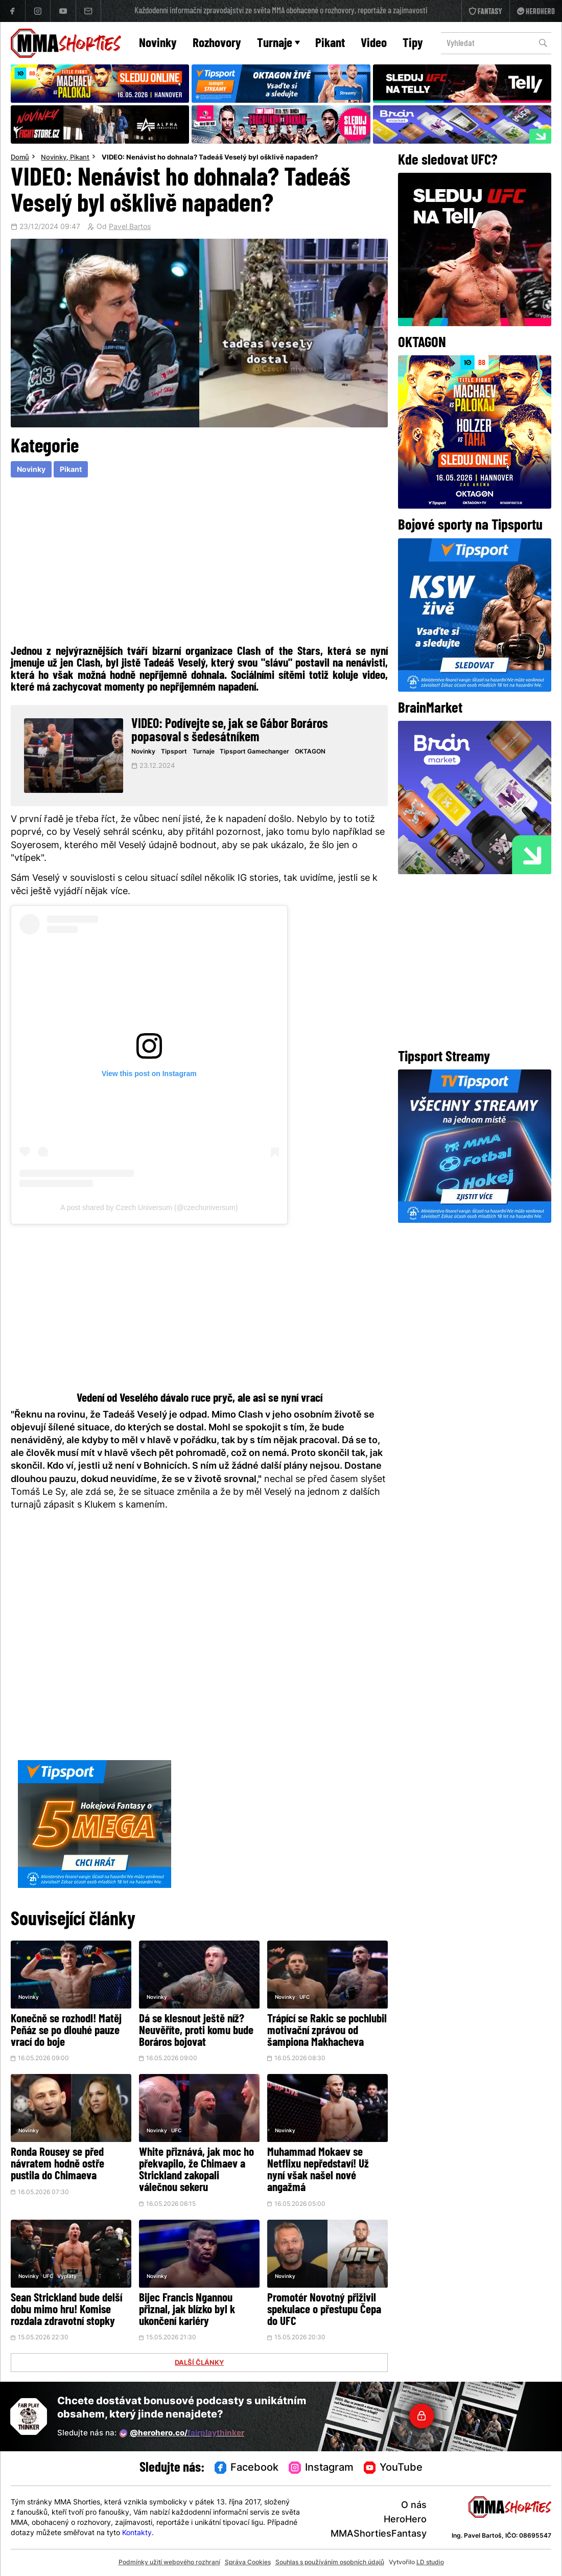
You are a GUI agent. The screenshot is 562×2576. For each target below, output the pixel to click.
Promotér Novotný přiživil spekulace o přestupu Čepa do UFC (324, 2310)
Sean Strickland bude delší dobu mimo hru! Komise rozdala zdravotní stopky (66, 2310)
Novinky (158, 43)
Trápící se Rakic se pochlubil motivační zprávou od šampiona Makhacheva (327, 2031)
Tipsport (174, 752)
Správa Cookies (248, 2563)
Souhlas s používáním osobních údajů (329, 2563)
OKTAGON (310, 752)
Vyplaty (67, 2276)
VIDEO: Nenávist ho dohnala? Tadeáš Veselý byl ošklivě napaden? (210, 158)
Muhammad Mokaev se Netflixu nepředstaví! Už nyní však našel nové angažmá (318, 2170)
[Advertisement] (199, 563)
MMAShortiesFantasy (379, 2534)
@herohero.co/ (182, 2433)
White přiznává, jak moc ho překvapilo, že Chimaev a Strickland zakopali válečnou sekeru (196, 2170)
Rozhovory (217, 43)
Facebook (247, 2468)
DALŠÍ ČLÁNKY (199, 2363)
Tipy (413, 43)
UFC (304, 1997)
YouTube (393, 2468)
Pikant (330, 43)
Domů (20, 158)
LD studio (430, 2563)
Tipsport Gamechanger (254, 752)
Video (374, 43)
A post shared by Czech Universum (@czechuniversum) (149, 1207)
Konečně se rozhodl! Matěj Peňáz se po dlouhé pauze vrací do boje (66, 2031)
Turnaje (278, 43)
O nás (414, 2506)
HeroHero (405, 2520)
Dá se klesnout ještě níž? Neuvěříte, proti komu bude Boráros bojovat (196, 2031)
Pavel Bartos (130, 227)
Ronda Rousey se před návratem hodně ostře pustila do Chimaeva (57, 2164)
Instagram (321, 2468)
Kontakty (137, 2533)
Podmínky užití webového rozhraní (169, 2563)
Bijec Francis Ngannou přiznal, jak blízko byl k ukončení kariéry (187, 2310)
